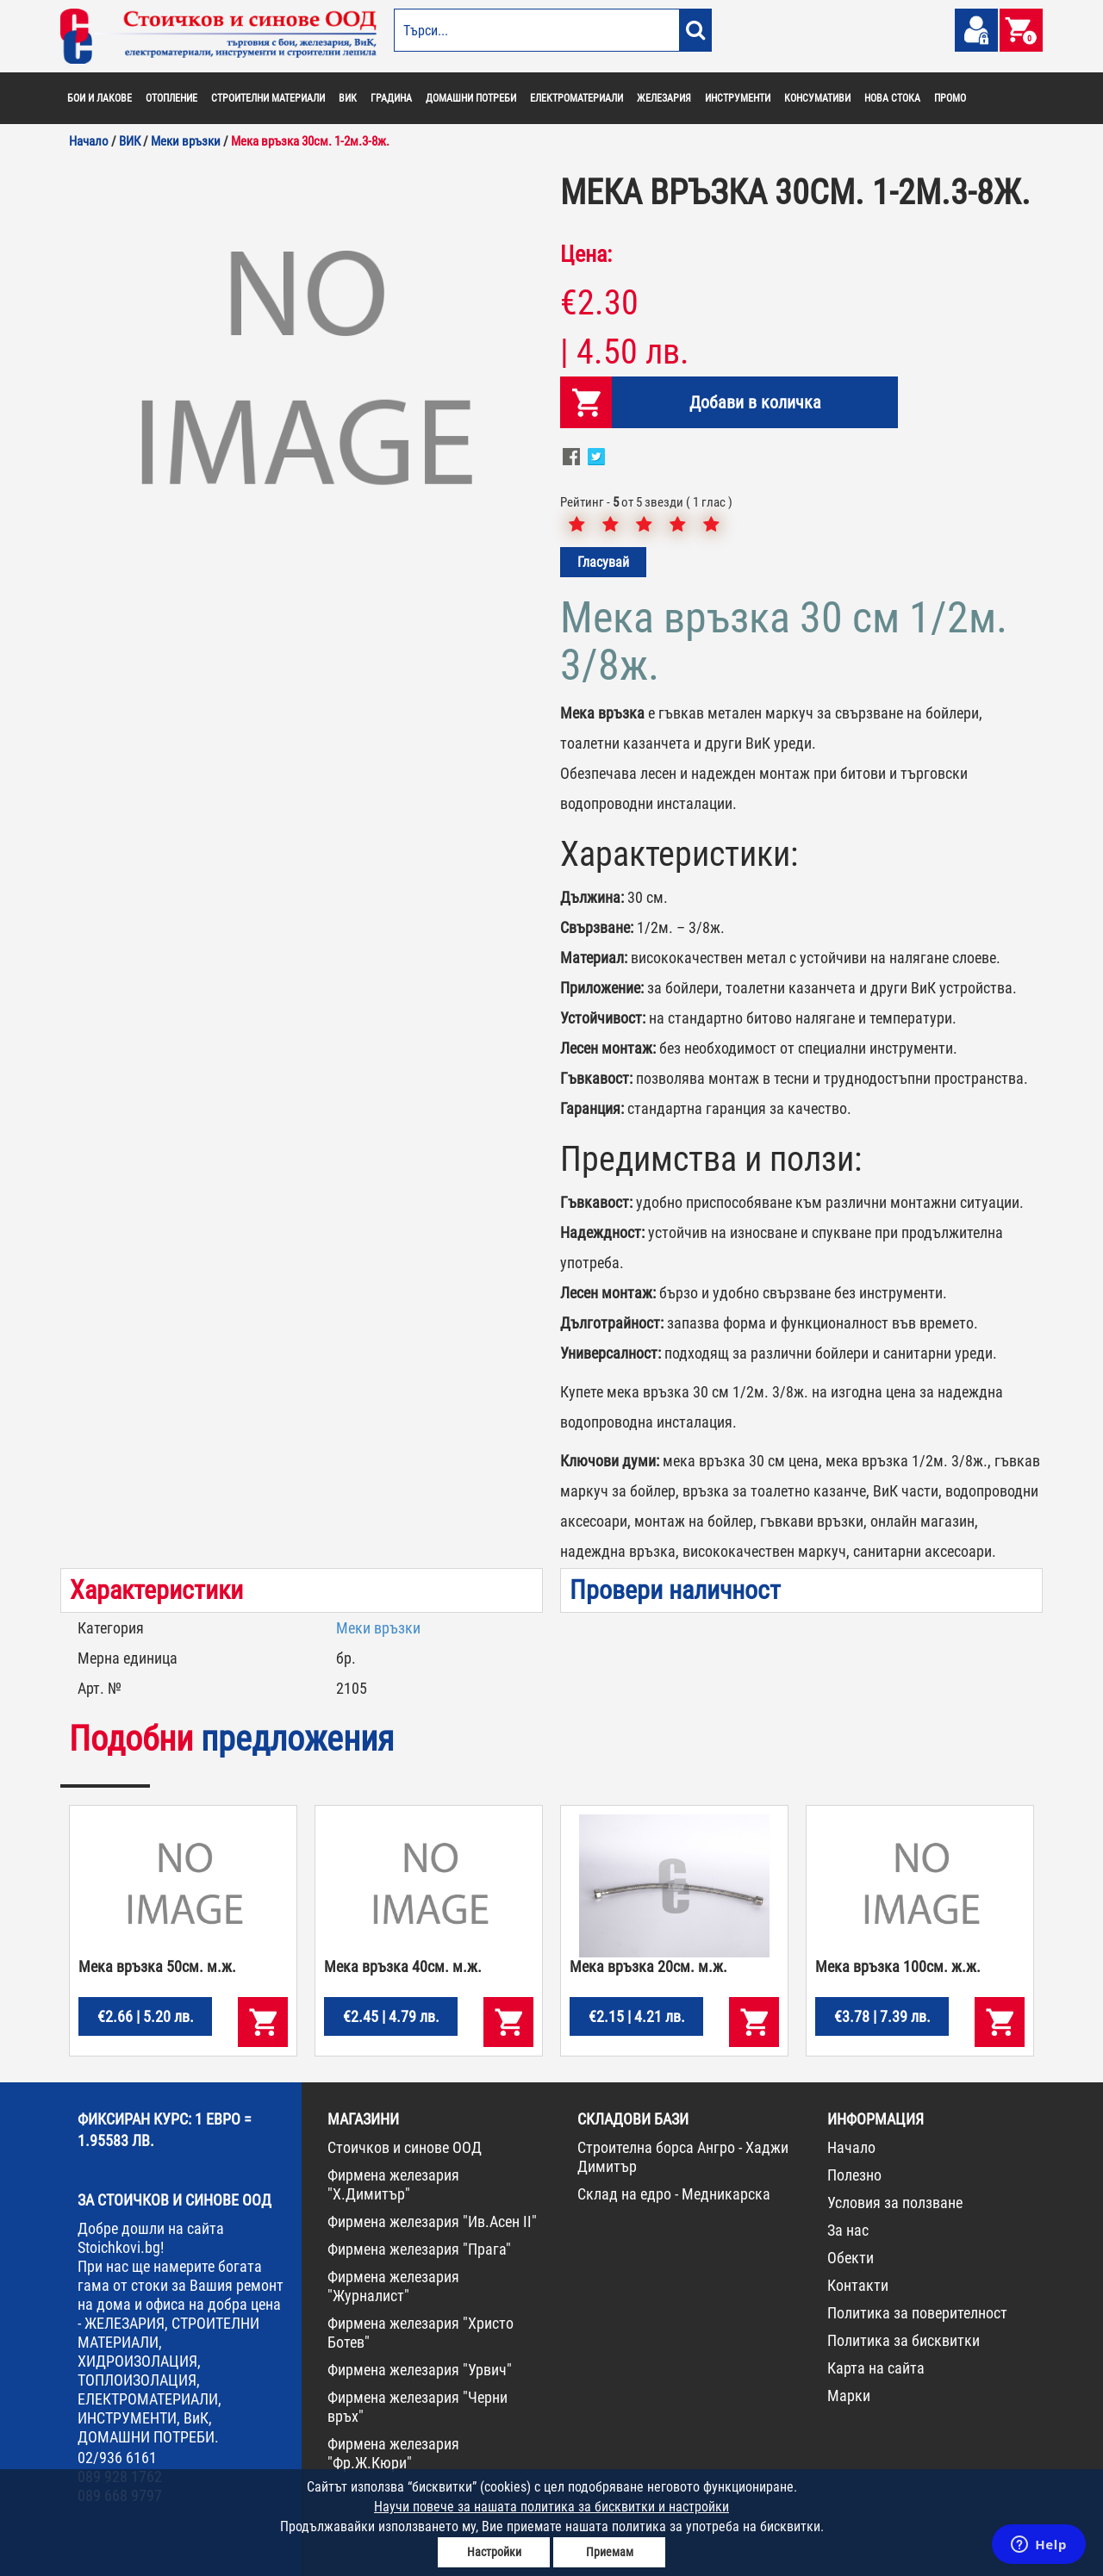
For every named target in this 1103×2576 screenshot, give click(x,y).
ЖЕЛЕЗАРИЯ (664, 98)
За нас (848, 2230)
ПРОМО (950, 98)
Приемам (609, 2552)
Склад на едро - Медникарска (673, 2194)
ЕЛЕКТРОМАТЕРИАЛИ (576, 98)
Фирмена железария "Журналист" (393, 2286)
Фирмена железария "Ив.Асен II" (432, 2221)
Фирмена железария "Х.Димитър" (393, 2184)
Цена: (586, 254)
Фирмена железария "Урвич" (419, 2370)
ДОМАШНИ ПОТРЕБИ (471, 98)
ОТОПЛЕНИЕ (171, 98)
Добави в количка (755, 402)
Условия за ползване (895, 2202)
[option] (301, 375)
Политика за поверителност (917, 2313)
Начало (851, 2147)
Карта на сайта (876, 2368)
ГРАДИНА (391, 98)
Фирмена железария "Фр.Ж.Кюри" (393, 2453)
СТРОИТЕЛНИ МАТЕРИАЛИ (268, 98)
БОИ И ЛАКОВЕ (99, 98)
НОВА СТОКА (892, 98)
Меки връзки (378, 1628)
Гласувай (603, 562)
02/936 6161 (117, 2457)
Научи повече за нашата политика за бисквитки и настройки (551, 2506)
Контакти (857, 2285)
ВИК (348, 98)
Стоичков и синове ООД (404, 2147)
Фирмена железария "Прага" (419, 2249)
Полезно (854, 2175)
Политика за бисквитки (903, 2340)
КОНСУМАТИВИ (817, 98)
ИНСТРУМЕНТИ (737, 98)
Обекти (850, 2258)
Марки (848, 2395)
